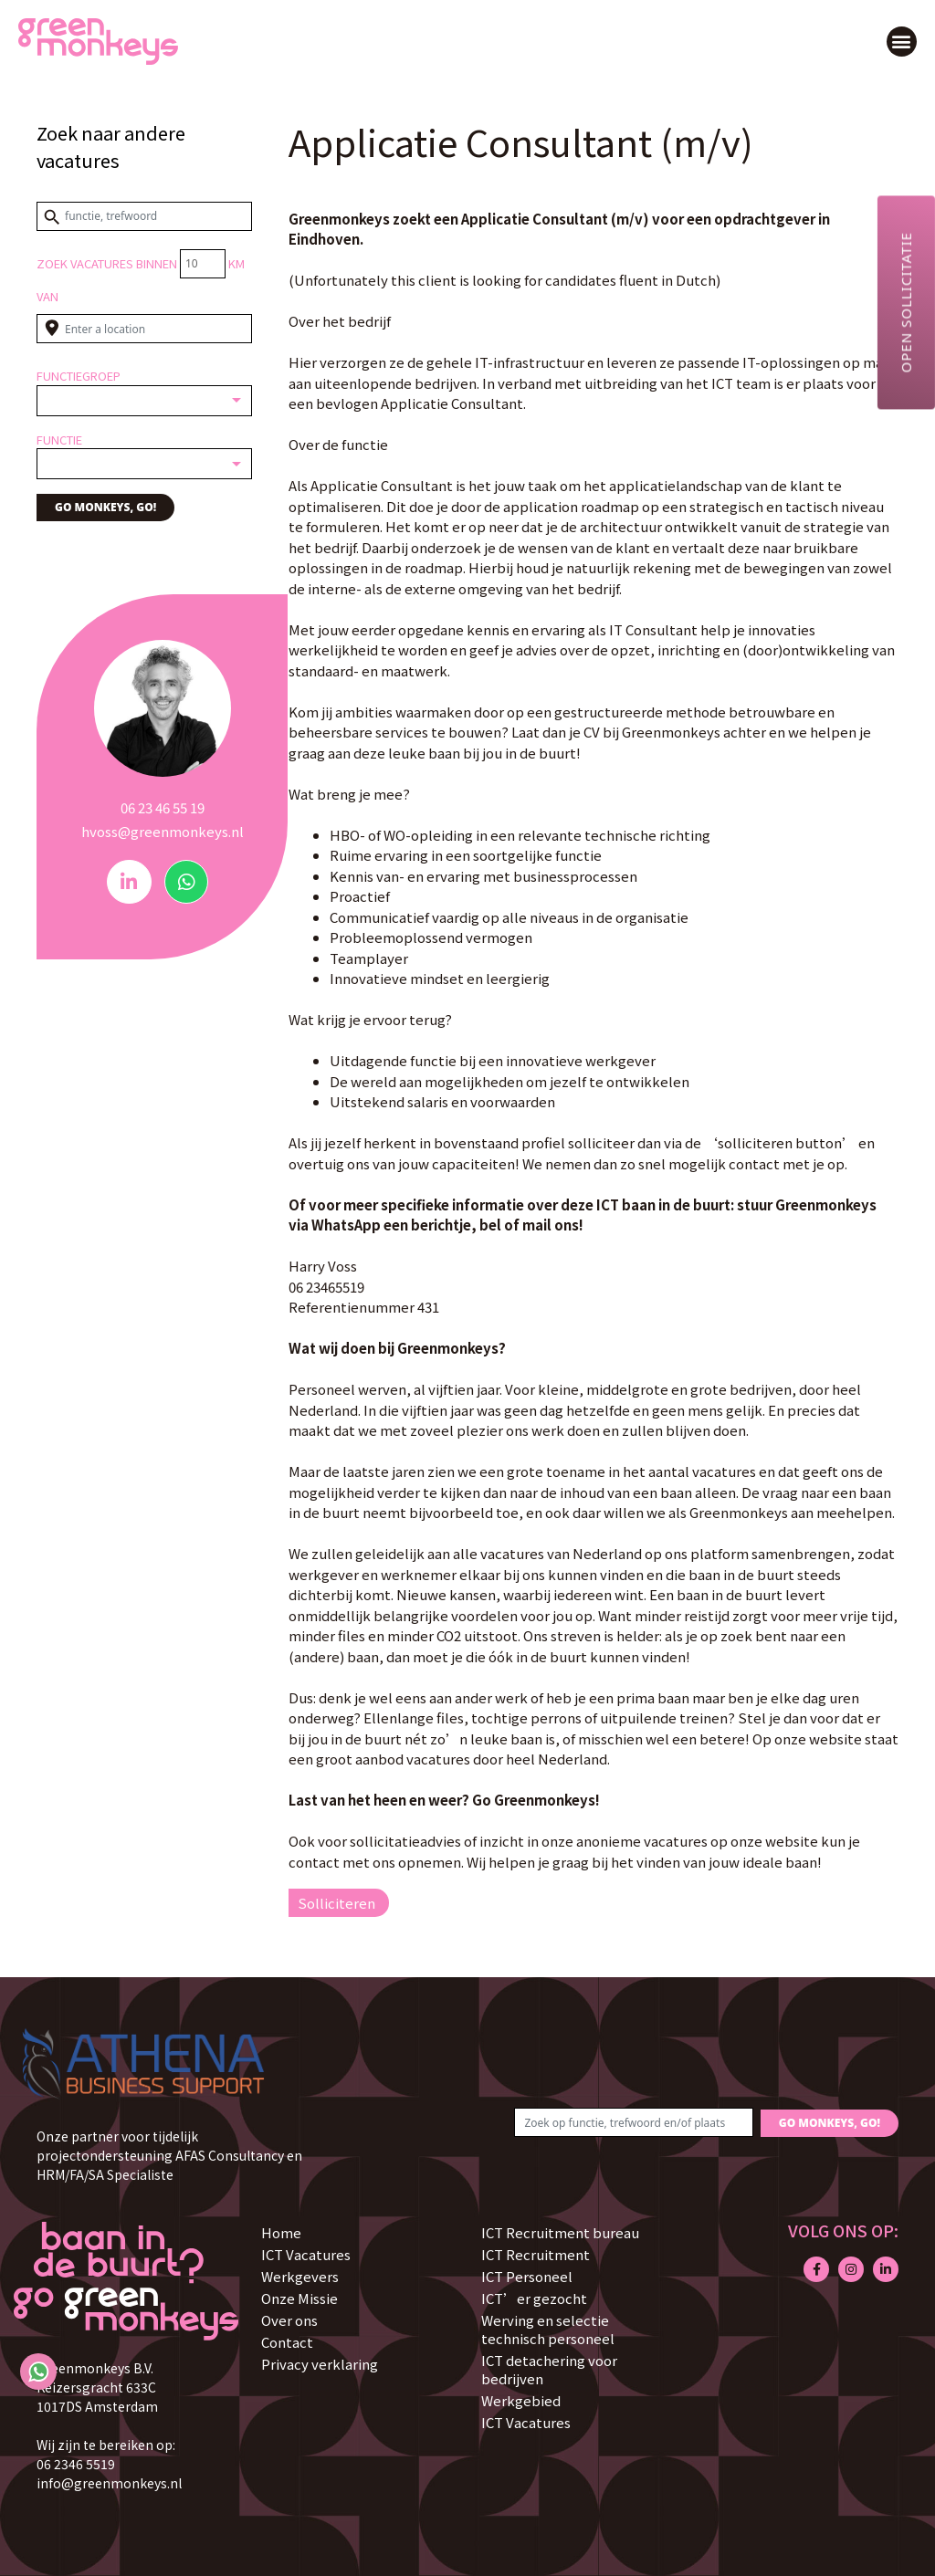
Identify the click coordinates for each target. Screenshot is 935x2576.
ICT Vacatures (306, 2254)
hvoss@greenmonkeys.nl (162, 831)
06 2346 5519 (76, 2464)
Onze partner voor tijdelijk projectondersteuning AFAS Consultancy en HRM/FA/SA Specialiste (169, 2155)
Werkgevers (300, 2276)
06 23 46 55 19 (163, 807)
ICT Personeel (527, 2276)
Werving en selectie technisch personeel (548, 2329)
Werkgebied (521, 2400)
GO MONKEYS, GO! (105, 507)
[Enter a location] (144, 328)
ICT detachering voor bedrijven (549, 2369)
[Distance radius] (203, 263)
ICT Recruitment (535, 2254)
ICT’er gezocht (534, 2298)
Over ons (289, 2320)
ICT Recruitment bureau (560, 2232)
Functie (59, 439)
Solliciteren (336, 1902)
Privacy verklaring (319, 2363)
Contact (287, 2341)
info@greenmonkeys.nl (109, 2483)
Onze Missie (299, 2298)
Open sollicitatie (906, 302)
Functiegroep (79, 375)
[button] (902, 41)
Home (281, 2232)
